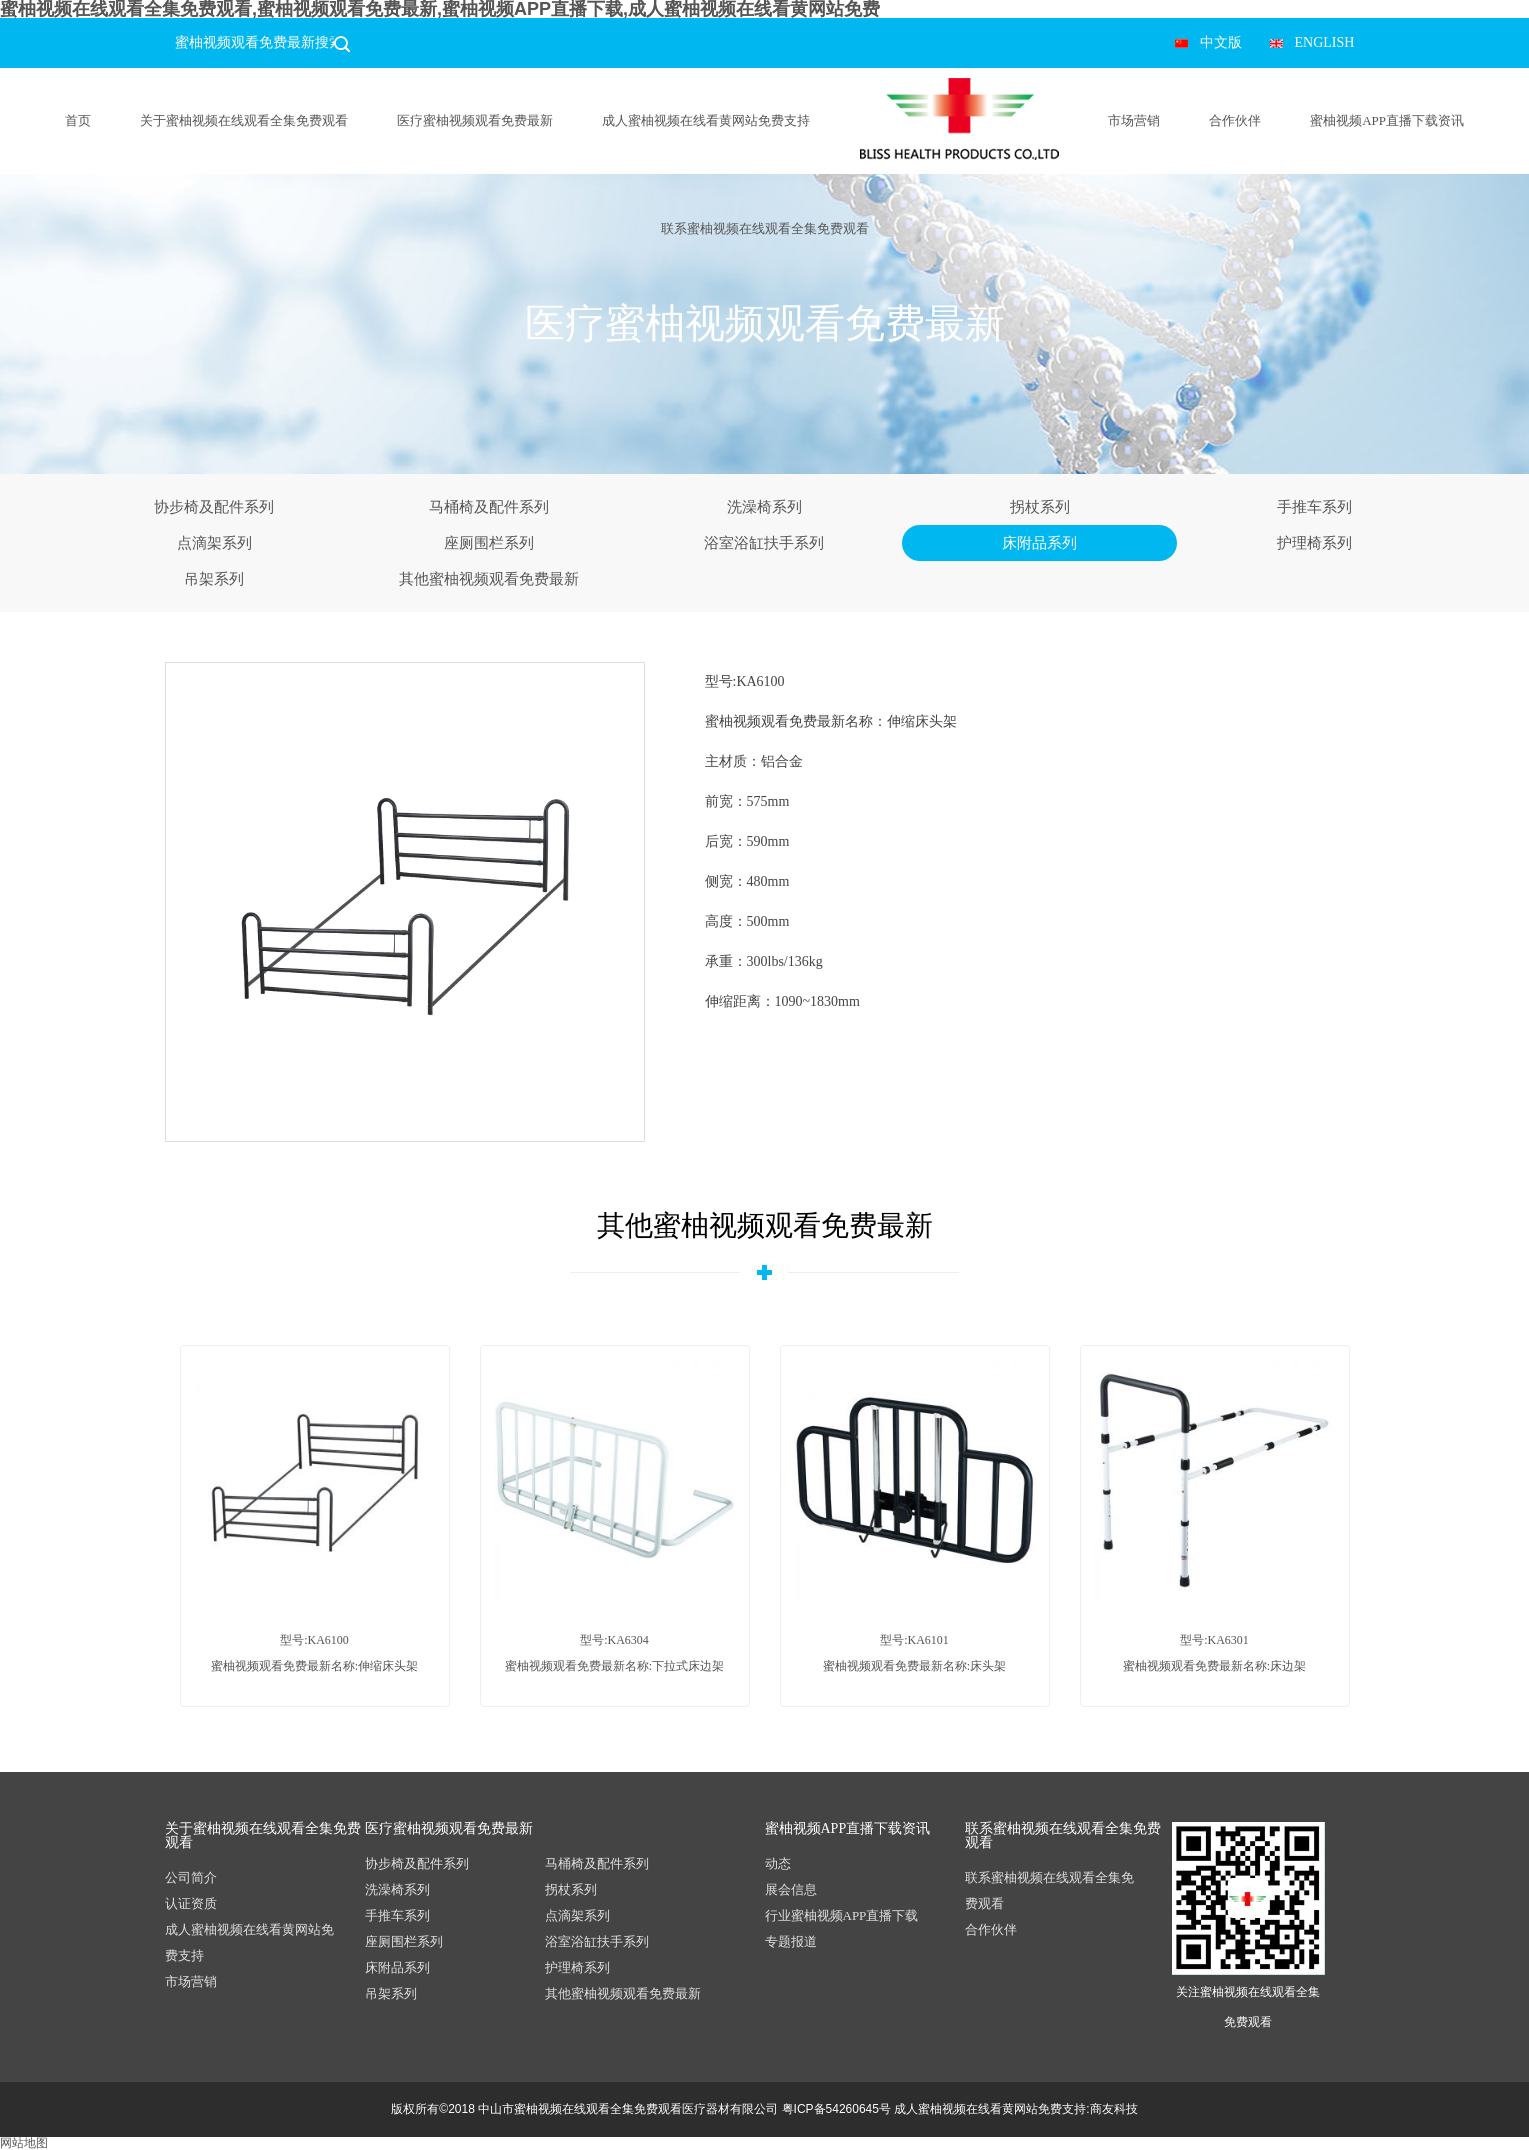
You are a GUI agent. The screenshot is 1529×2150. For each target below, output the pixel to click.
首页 (78, 120)
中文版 (1221, 42)
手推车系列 (1314, 507)
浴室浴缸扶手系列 (764, 543)
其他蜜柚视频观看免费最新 (489, 579)
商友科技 (1114, 2109)
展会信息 (791, 1889)
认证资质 (191, 1903)
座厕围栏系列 (489, 543)
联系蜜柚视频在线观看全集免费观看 (765, 228)
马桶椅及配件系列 (489, 507)
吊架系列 (214, 579)
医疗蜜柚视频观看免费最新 (475, 120)
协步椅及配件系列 (214, 507)
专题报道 (791, 1941)
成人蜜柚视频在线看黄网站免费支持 (706, 120)
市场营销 (1134, 120)
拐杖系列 (1040, 507)
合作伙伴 (1235, 120)
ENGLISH (1325, 42)
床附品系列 (1039, 543)
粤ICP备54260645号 (836, 2109)
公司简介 (191, 1877)
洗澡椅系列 (764, 507)
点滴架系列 (214, 543)
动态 (778, 1863)
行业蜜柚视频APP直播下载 (842, 1915)
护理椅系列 (1314, 543)
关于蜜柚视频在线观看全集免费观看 (244, 120)
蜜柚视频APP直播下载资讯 (1387, 120)
